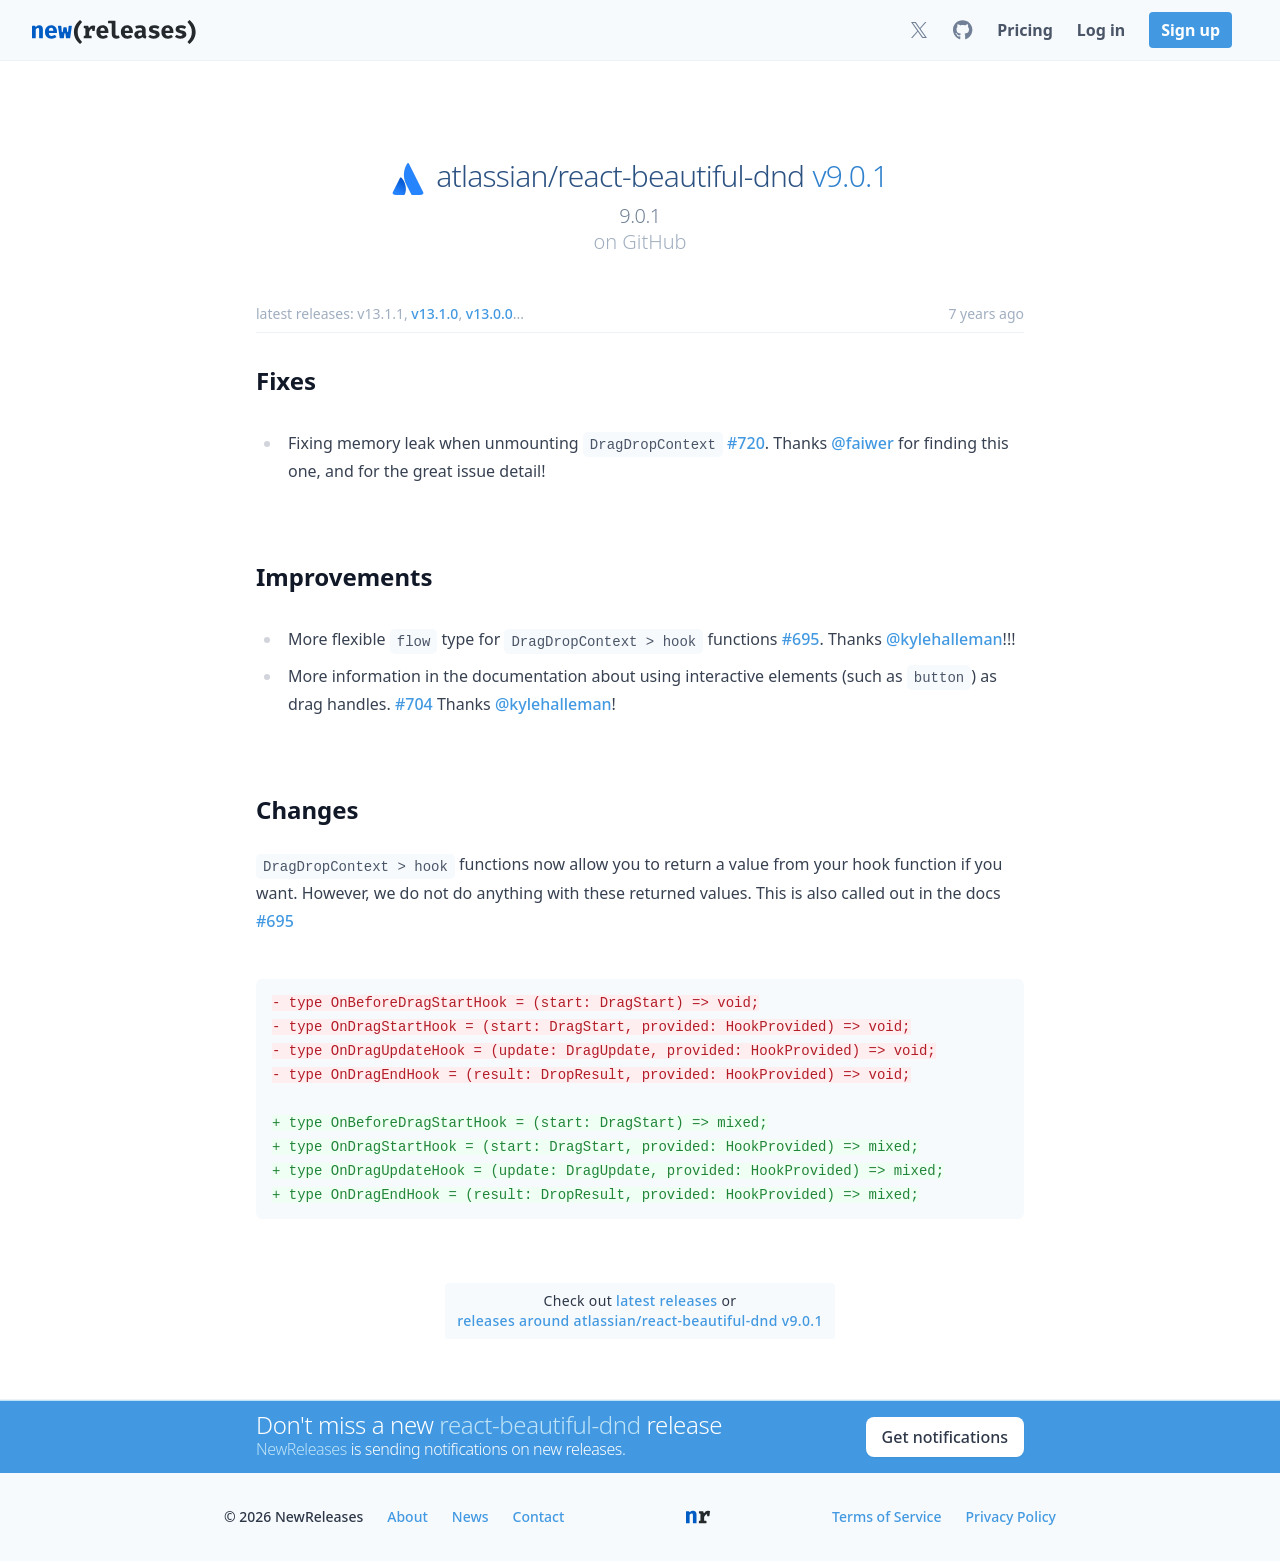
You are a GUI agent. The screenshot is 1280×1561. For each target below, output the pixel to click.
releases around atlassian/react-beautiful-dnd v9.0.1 (640, 1320)
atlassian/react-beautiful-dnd (620, 176)
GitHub (654, 241)
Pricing (1024, 30)
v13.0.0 (489, 313)
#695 (801, 639)
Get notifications (945, 1437)
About (407, 1516)
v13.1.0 (434, 313)
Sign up (1190, 30)
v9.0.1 (850, 176)
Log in (1101, 30)
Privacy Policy (1011, 1516)
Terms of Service (886, 1516)
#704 (414, 704)
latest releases (666, 1300)
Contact (539, 1516)
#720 (746, 443)
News (470, 1516)
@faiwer (862, 443)
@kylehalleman (944, 639)
